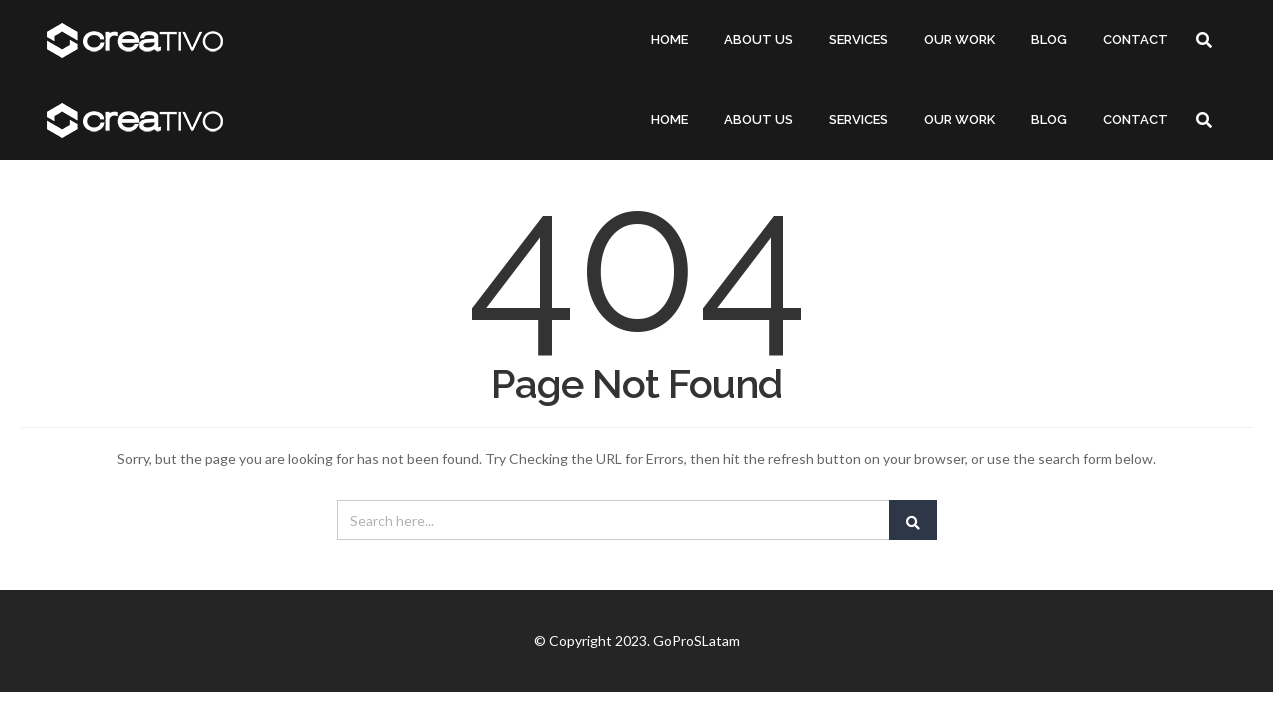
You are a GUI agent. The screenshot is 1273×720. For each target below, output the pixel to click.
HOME (669, 39)
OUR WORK (959, 39)
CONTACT (1135, 39)
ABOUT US (758, 39)
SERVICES (858, 39)
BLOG (1049, 39)
